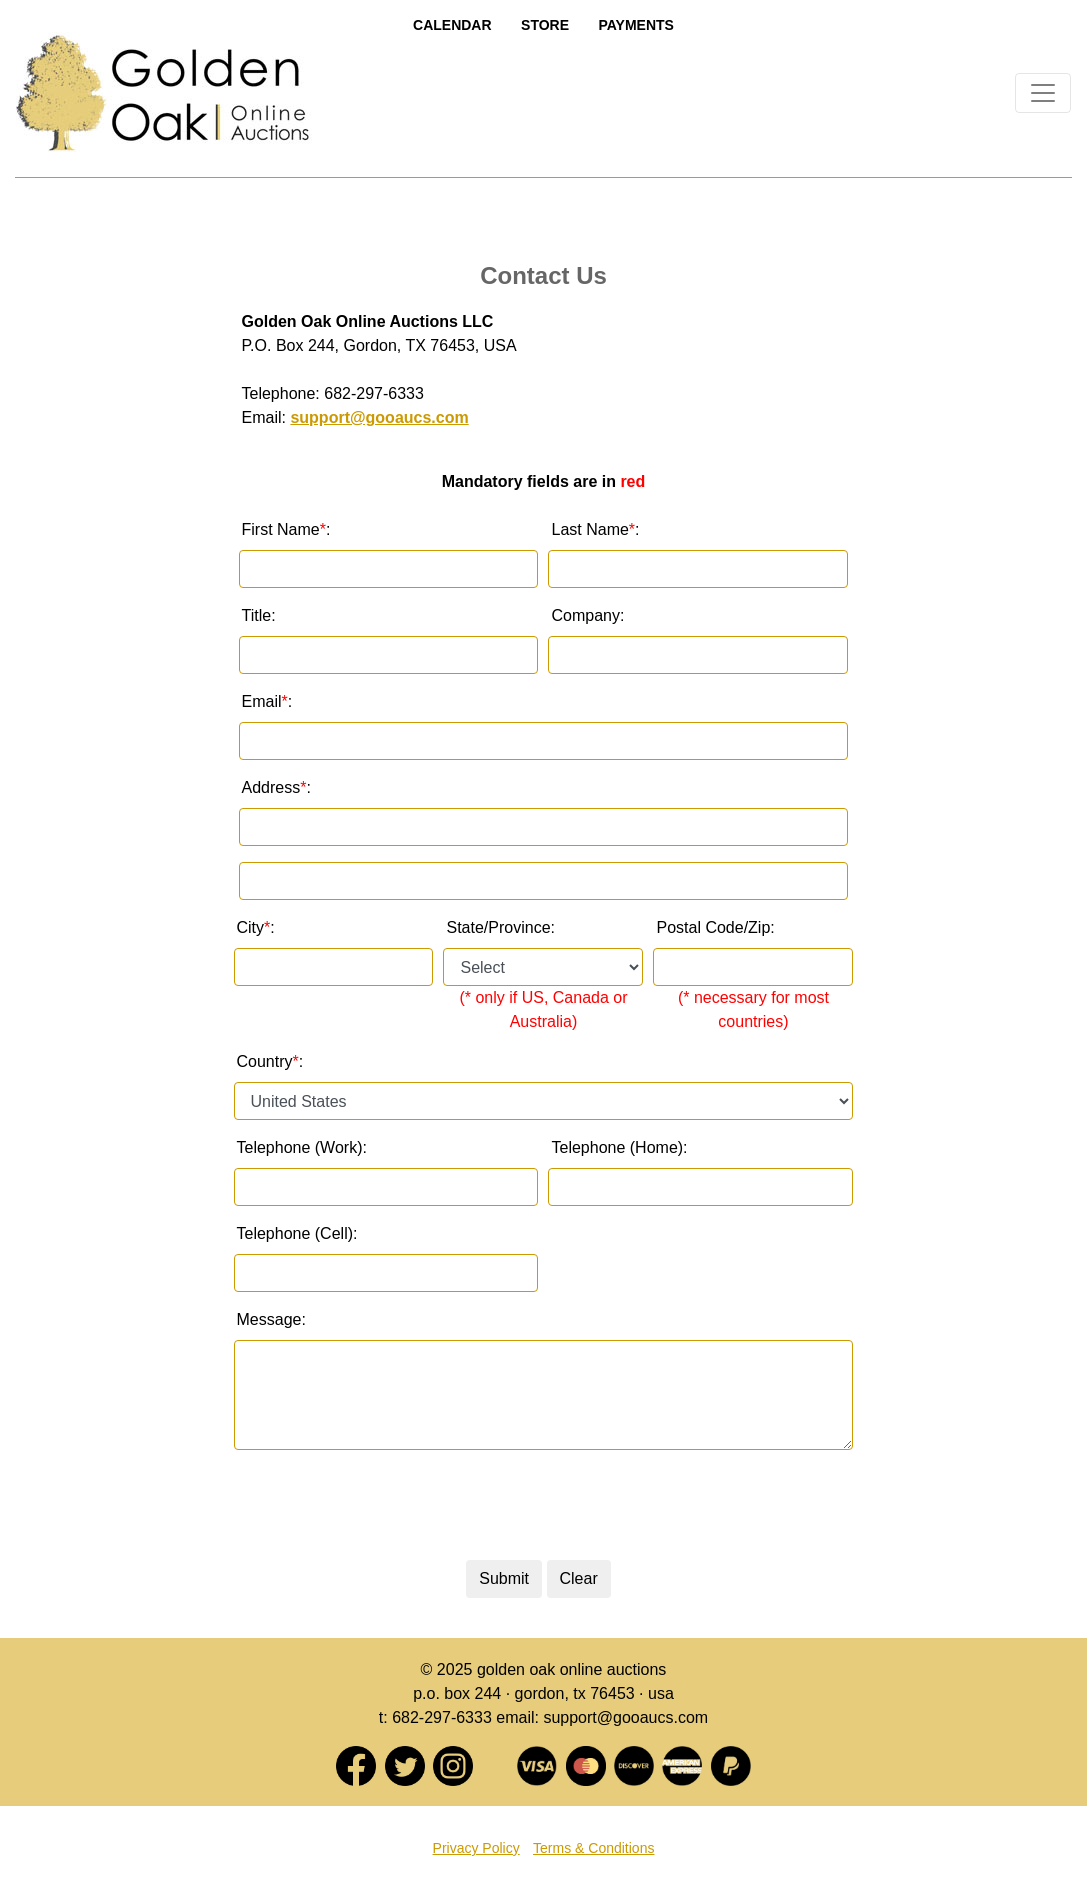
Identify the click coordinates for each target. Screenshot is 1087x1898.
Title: (259, 615)
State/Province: (500, 927)
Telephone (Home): (619, 1147)
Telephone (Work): (302, 1147)
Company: (587, 615)
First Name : (286, 530)
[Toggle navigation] (1043, 93)
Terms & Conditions (593, 1848)
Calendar (452, 25)
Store (545, 25)
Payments (635, 25)
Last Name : (595, 530)
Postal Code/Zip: (715, 927)
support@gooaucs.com (379, 417)
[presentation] (538, 1505)
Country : (270, 1062)
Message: (271, 1319)
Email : (267, 702)
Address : (276, 788)
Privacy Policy (476, 1848)
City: (256, 928)
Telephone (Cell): (297, 1233)
